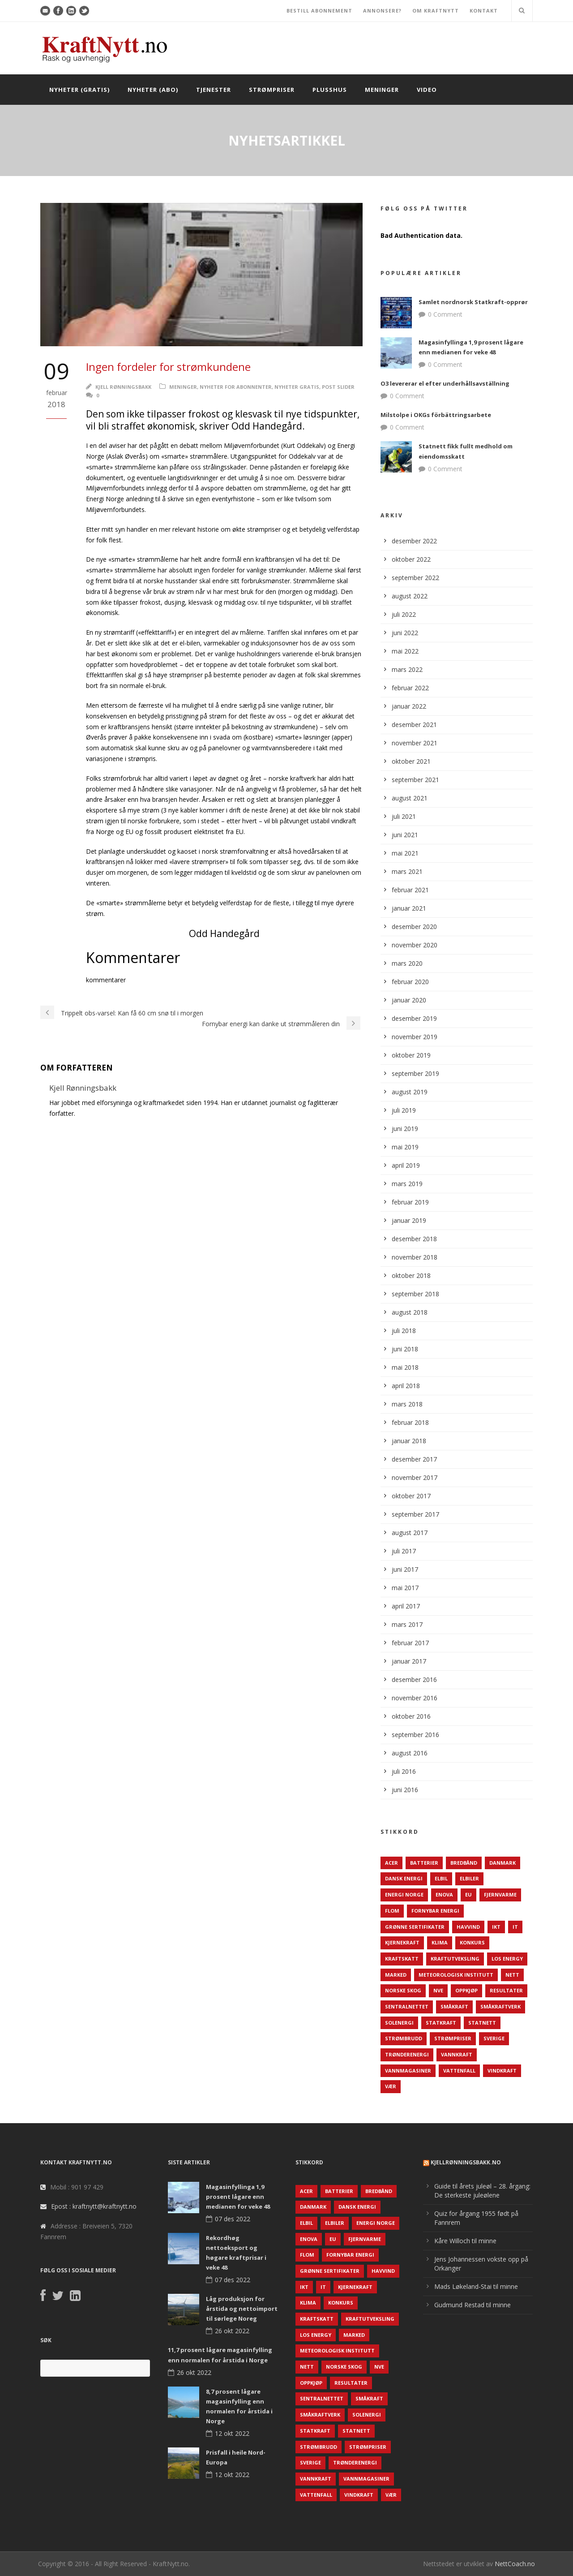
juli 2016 (404, 1771)
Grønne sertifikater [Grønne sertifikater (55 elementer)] (415, 1926)
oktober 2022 (411, 559)
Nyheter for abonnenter (236, 386)
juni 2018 (405, 1349)
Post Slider (338, 386)
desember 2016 (414, 1679)
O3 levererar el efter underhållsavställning (445, 383)
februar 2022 (410, 688)
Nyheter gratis (296, 386)
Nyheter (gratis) (79, 90)
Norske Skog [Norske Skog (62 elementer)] (403, 1990)
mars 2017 (407, 1624)
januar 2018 (409, 1440)
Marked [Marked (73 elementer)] (395, 1974)
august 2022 (410, 596)
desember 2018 (414, 1238)
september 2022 (415, 577)
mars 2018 (407, 1404)
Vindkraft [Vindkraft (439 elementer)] (502, 2070)
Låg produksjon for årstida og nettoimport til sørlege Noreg (242, 2308)
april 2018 (406, 1385)
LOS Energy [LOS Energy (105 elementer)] (507, 1958)
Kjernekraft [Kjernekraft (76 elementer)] (402, 1942)
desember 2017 (414, 1459)
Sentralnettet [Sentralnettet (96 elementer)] (406, 2006)
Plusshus (329, 90)
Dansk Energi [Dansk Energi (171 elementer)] (404, 1878)
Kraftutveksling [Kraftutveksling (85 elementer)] (455, 1958)
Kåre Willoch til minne (465, 2240)
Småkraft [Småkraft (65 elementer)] (454, 2006)
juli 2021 (404, 816)
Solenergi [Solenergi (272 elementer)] (399, 2022)
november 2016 (414, 1698)
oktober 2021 (411, 761)
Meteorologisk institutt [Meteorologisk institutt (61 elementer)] (456, 1974)
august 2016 (410, 1753)
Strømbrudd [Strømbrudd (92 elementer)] (403, 2038)
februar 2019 (410, 1202)
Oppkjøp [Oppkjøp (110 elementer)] (466, 1990)
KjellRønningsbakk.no (466, 2162)
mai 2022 (405, 651)
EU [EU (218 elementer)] (468, 1894)
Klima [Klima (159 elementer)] (440, 1942)
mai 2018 (405, 1367)
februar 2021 (410, 890)
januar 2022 (409, 706)
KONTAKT (484, 10)
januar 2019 (409, 1220)
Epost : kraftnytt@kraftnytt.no (94, 2206)
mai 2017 (405, 1587)
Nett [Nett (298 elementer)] (512, 1974)
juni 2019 (405, 1128)
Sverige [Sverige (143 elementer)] (494, 2038)
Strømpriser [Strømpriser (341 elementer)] (452, 2038)
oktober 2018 (411, 1275)
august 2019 (410, 1092)
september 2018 (415, 1294)
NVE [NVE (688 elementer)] (438, 1990)
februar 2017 (410, 1642)
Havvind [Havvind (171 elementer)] (468, 1926)
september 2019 (415, 1073)
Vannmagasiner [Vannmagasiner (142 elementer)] (408, 2070)
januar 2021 (409, 908)
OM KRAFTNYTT (435, 10)
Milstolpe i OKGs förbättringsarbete (436, 415)
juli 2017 (404, 1551)
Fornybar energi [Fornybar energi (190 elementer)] (435, 1910)
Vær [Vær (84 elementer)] (390, 2086)
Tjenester (213, 90)
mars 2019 (407, 1183)
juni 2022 (405, 632)
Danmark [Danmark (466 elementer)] (502, 1862)
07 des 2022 (232, 2219)
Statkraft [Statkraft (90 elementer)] (441, 2022)
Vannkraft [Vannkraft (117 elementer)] (456, 2054)
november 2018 (414, 1257)
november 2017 (414, 1477)
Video (427, 90)
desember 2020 (414, 926)
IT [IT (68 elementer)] (515, 1926)
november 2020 (414, 945)
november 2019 (414, 1036)
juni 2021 (405, 834)
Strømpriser (272, 90)
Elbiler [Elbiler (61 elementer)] (469, 1878)
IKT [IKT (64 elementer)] (496, 1926)
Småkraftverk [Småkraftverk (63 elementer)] (500, 2006)
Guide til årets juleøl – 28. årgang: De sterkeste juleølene (482, 2190)
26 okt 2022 (232, 2331)
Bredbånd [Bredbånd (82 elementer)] (463, 1862)
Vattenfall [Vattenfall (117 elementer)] (459, 2070)
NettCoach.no (515, 2563)
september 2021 (415, 779)
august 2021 (410, 798)
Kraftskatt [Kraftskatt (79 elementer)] (402, 1958)
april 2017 (406, 1606)
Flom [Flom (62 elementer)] (392, 1910)
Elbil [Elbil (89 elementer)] (441, 1878)
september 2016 (415, 1734)
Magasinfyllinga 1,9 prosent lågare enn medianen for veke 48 (238, 2196)
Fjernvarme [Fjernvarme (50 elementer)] (500, 1894)
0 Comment (445, 314)
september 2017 (415, 1514)
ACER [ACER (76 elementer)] (391, 1862)
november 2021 (414, 743)
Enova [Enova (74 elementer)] (444, 1894)
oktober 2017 (411, 1496)
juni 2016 (405, 1789)
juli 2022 (404, 614)
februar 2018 (410, 1422)
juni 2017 (405, 1569)
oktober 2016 (411, 1716)
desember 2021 (414, 724)
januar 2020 (409, 1000)
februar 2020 (410, 981)
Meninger (382, 90)
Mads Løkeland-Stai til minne (476, 2286)
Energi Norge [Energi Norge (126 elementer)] (404, 1894)
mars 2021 (407, 871)
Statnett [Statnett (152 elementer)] (482, 2022)
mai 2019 (405, 1147)
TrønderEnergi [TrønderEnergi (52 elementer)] (407, 2054)
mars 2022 (407, 669)
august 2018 (410, 1312)
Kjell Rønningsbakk (123, 386)
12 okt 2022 (232, 2433)
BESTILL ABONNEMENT (319, 10)
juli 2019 (404, 1110)
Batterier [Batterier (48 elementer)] (424, 1862)
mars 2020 (407, 963)
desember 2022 (414, 541)
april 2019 (406, 1165)
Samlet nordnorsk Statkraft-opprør (473, 302)
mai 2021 (405, 853)
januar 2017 (409, 1661)
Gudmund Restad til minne (472, 2305)
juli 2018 (404, 1330)
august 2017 (410, 1532)
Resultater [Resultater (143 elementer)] (506, 1990)
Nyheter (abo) (153, 90)
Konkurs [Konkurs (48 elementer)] (472, 1942)
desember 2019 (414, 1018)
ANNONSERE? (382, 10)
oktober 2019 (411, 1055)
